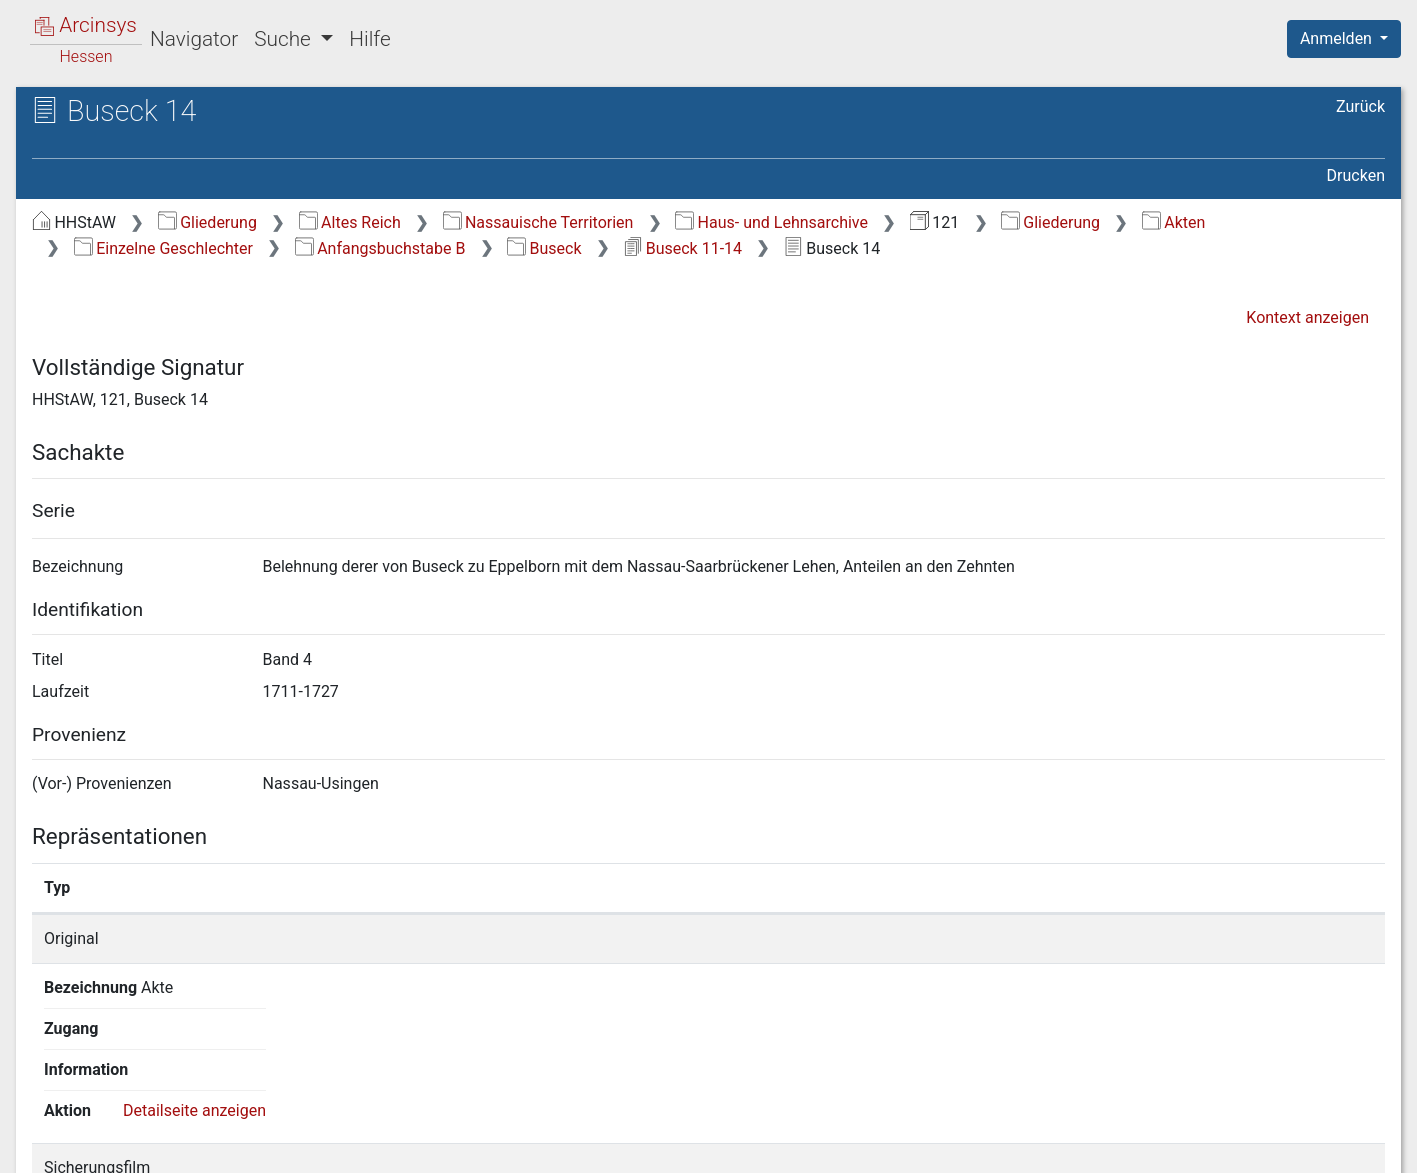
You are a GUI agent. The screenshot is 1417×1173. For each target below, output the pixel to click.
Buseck (544, 248)
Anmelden (1338, 38)
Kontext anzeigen (1307, 317)
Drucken (1356, 175)
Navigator (194, 39)
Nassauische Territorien (538, 222)
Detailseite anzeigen (1209, 938)
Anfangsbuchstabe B (380, 248)
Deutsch (120, 1131)
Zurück (1360, 106)
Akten (1173, 222)
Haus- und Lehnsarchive (771, 222)
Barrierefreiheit (1203, 1146)
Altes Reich (350, 222)
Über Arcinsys (901, 1146)
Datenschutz (1050, 1146)
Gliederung (207, 222)
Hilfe (369, 39)
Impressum (1350, 1146)
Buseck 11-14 (682, 248)
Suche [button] (285, 39)
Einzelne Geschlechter (163, 248)
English (46, 1131)
